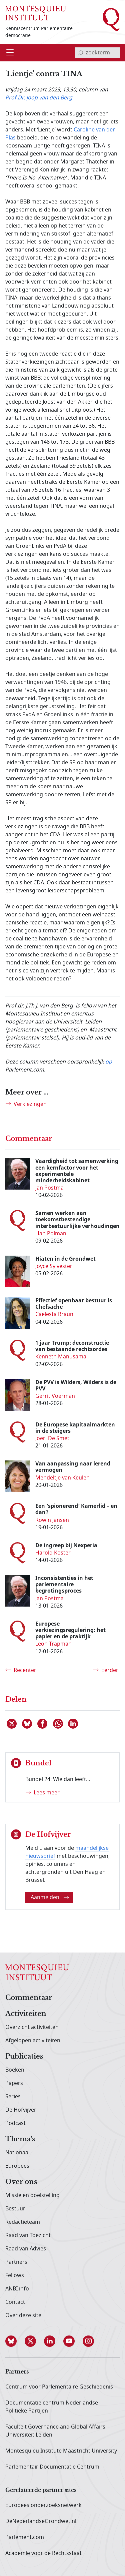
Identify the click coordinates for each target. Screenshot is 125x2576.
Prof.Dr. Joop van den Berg (38, 98)
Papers (14, 2083)
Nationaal (17, 2153)
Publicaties (24, 2057)
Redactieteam (22, 2222)
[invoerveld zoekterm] (97, 52)
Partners (16, 2262)
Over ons (21, 2182)
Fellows (14, 2275)
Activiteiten (25, 2014)
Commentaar (28, 1998)
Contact (15, 2302)
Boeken (14, 2070)
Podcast (15, 2123)
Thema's (20, 2139)
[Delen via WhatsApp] (58, 1724)
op (108, 1062)
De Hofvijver (20, 2110)
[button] (15, 2341)
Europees (17, 2166)
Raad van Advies (25, 2249)
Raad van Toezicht (28, 2235)
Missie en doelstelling (32, 2195)
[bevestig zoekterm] (80, 52)
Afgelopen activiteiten (32, 2041)
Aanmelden (50, 1897)
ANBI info (17, 2289)
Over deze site (23, 2315)
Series (13, 2097)
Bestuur (15, 2209)
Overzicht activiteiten (32, 2027)
